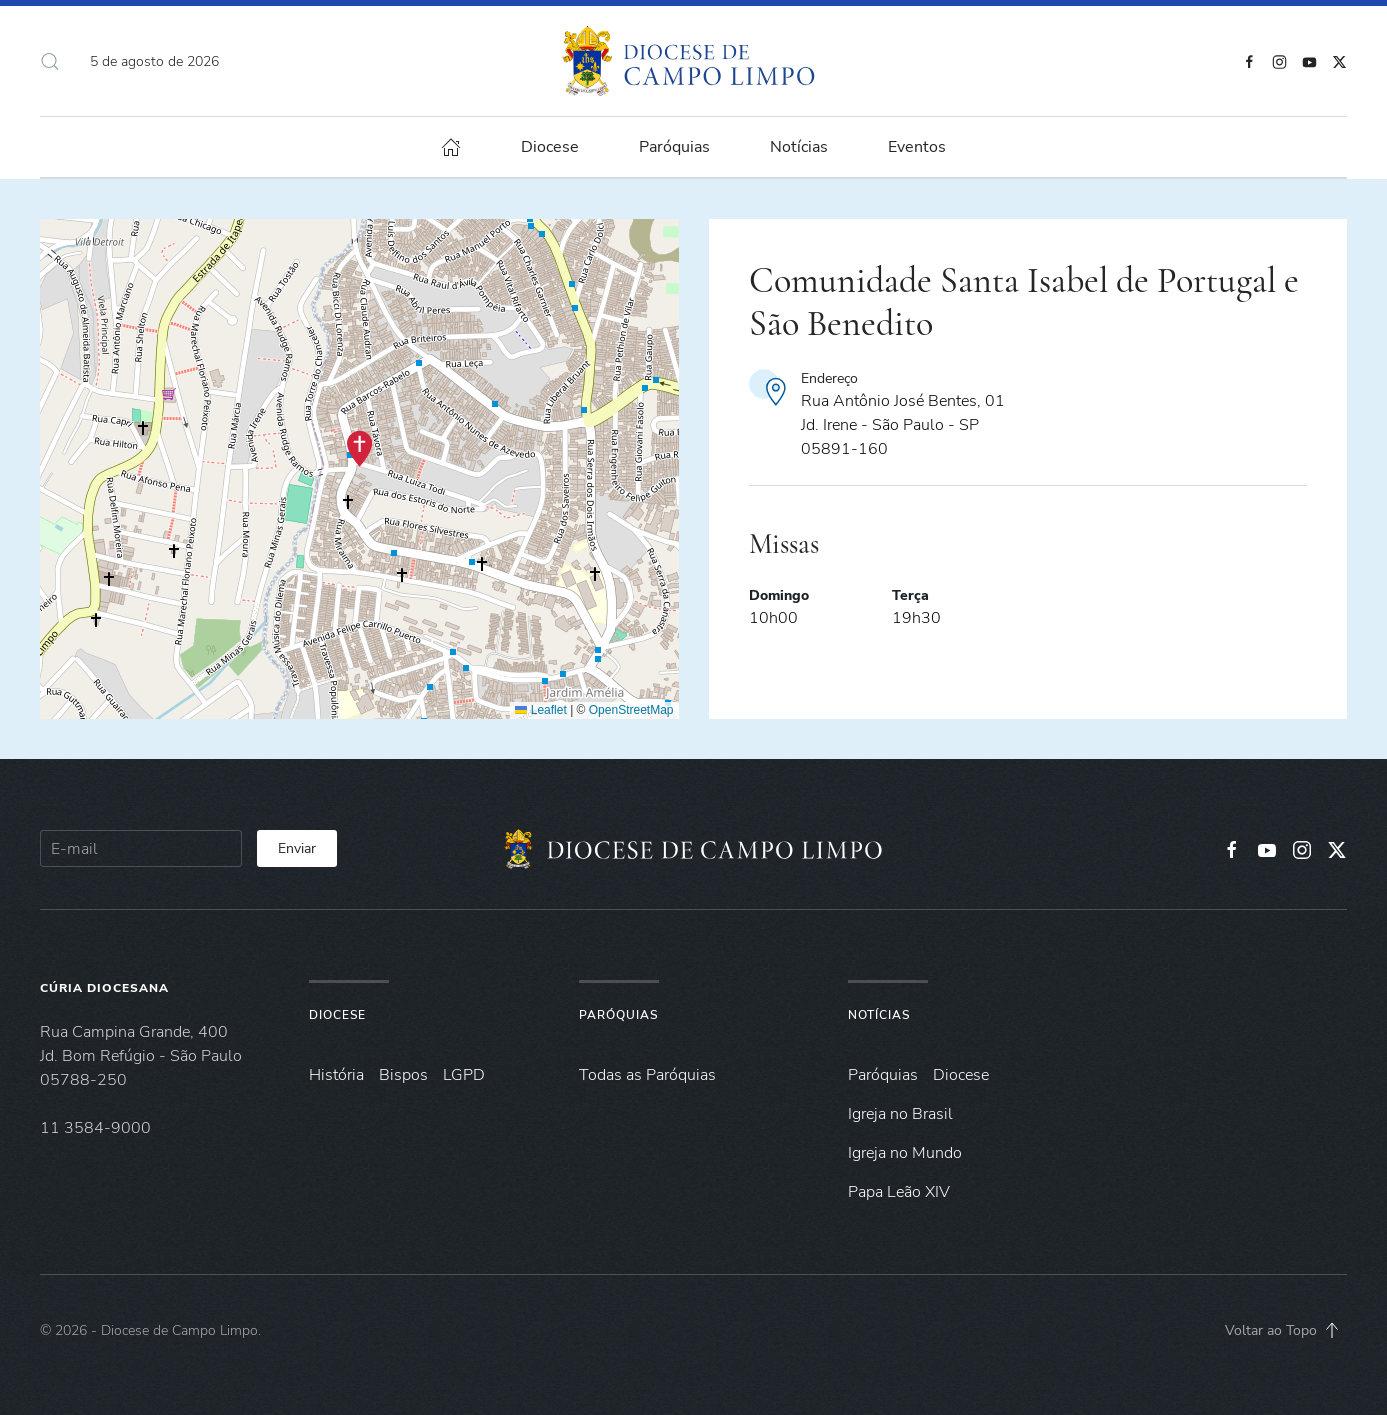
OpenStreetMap (631, 710)
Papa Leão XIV (899, 1192)
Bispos (403, 1075)
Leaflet (540, 710)
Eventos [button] (917, 147)
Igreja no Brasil (900, 1114)
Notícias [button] (799, 147)
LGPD (464, 1075)
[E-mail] (141, 848)
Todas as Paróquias (647, 1075)
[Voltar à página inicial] (693, 61)
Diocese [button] (550, 147)
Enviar (297, 848)
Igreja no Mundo (905, 1153)
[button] (50, 61)
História (336, 1075)
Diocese (337, 1015)
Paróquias (674, 147)
